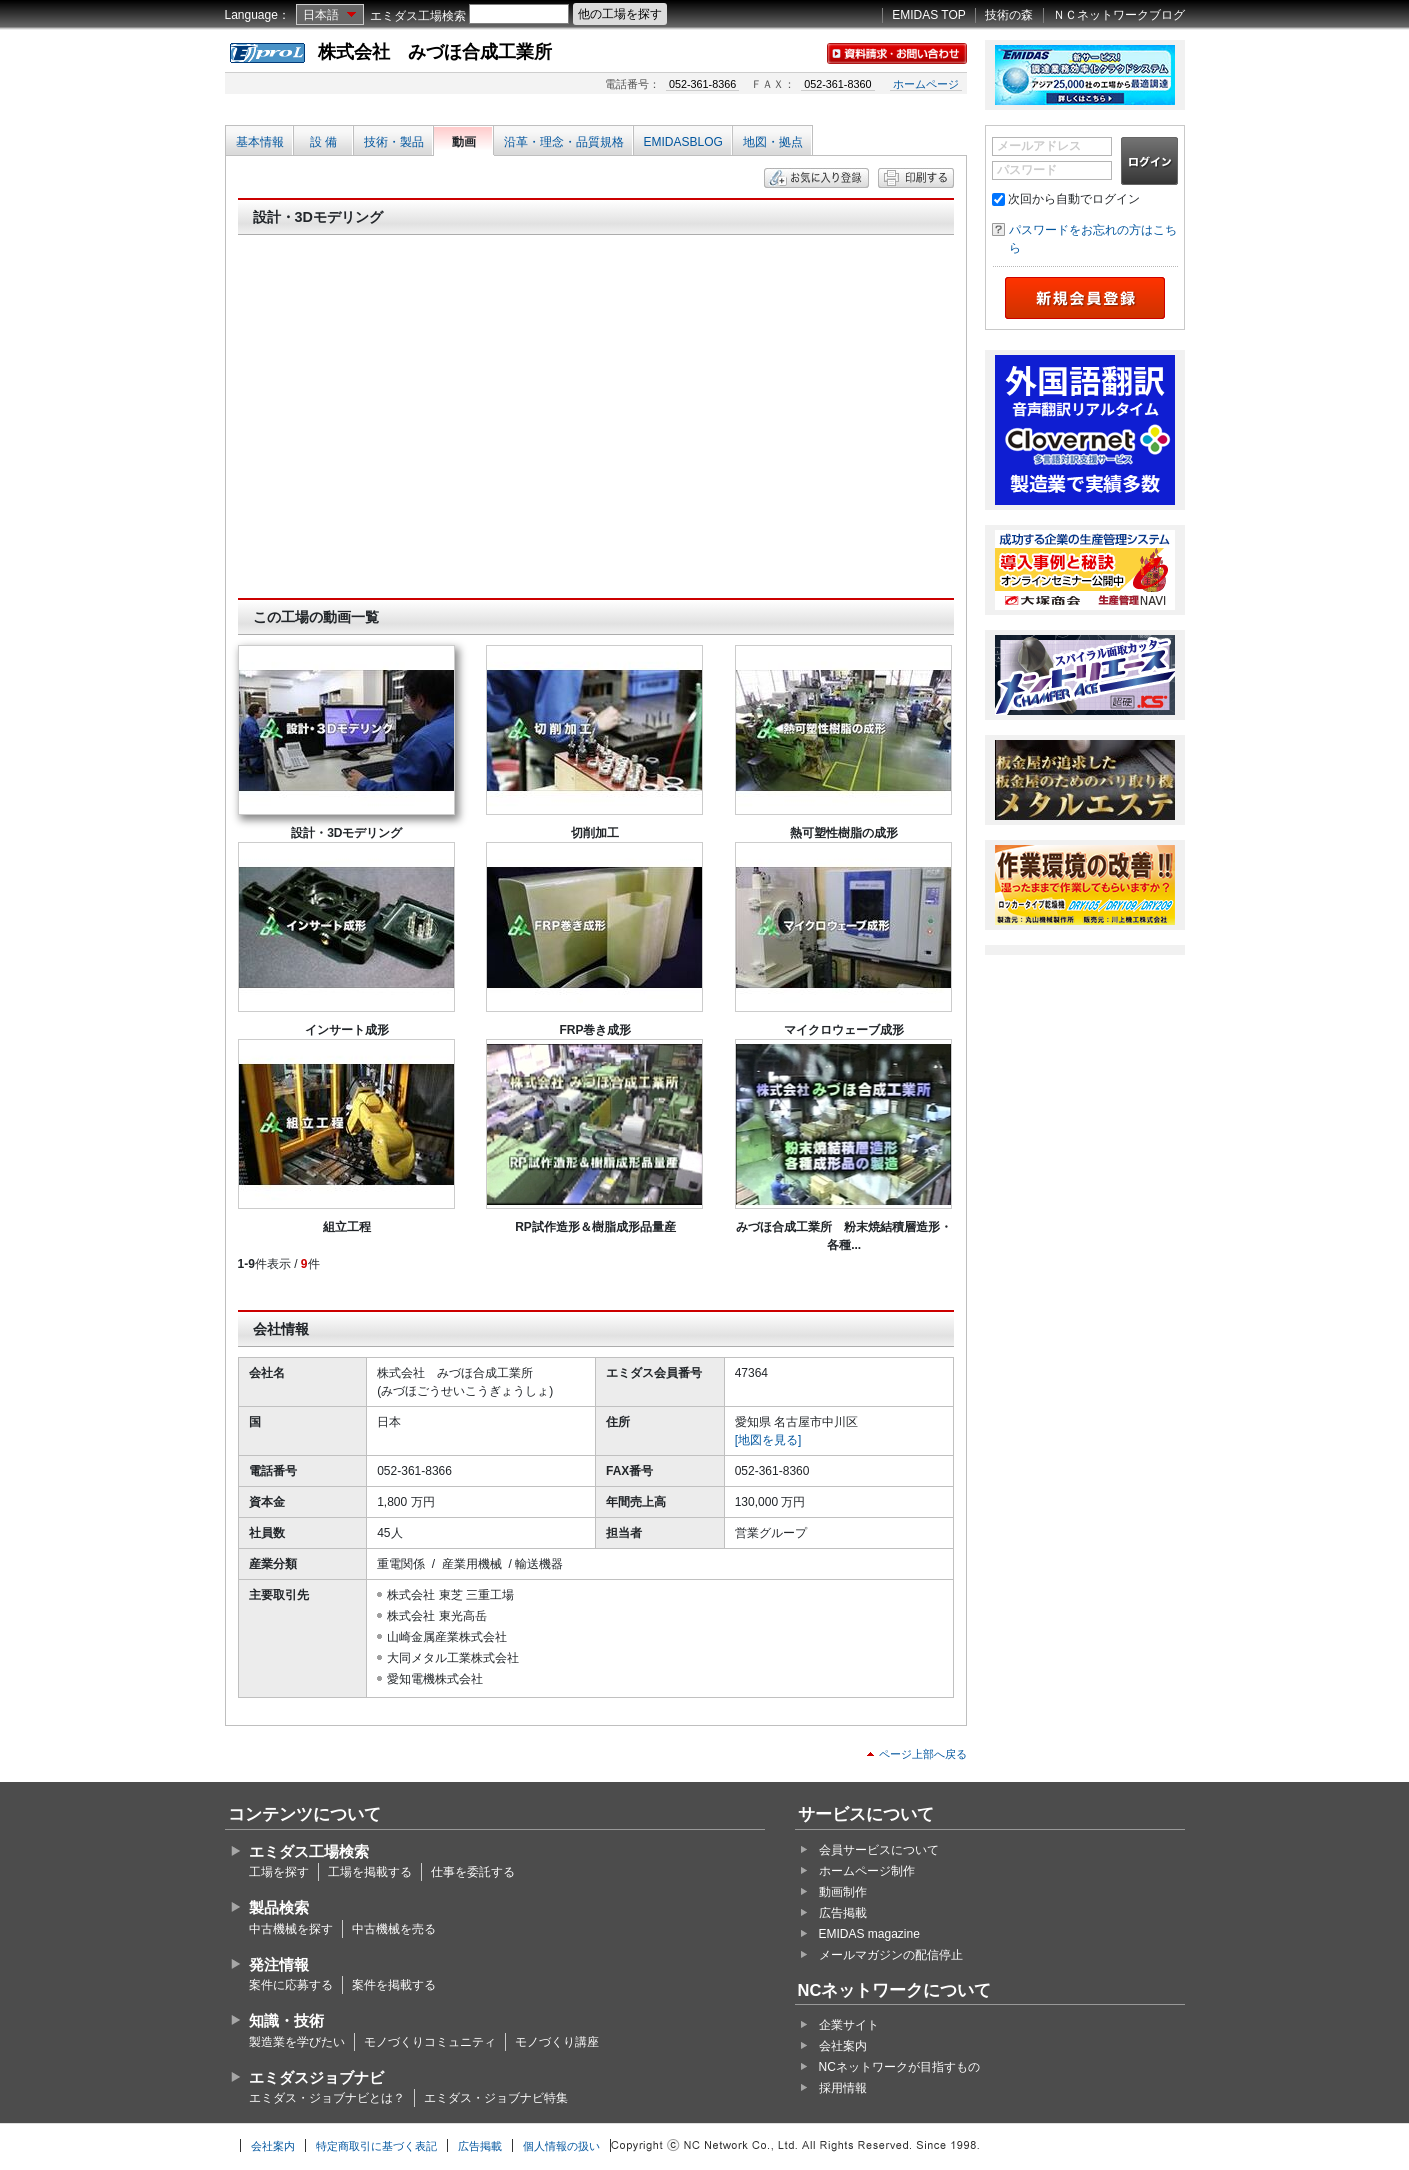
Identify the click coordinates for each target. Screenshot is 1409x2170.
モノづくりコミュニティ (430, 2042)
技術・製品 (394, 142)
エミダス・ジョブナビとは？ (327, 2098)
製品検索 (279, 1907)
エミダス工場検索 (418, 16)
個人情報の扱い (561, 2146)
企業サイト (849, 2025)
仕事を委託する (473, 1872)
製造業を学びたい (297, 2042)
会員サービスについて (879, 1850)
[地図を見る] (768, 1440)
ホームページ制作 (867, 1871)
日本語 (321, 15)
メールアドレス (1039, 146)
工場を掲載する (370, 1872)
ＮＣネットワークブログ (1119, 15)
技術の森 (1009, 15)
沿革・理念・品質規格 (564, 142)
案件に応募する (291, 1985)
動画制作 (843, 1892)
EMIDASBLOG (683, 142)
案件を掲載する (394, 1985)
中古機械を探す (291, 1929)
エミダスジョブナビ (316, 2077)
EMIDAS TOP (929, 15)
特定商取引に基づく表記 (376, 2146)
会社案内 (843, 2046)
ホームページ (926, 84)
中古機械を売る (394, 1929)
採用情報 (843, 2088)
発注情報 (279, 1964)
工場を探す (279, 1872)
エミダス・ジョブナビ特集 (496, 2098)
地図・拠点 (773, 142)
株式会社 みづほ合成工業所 (435, 52)
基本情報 (260, 142)
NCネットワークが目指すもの (899, 2067)
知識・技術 (286, 2020)
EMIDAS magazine (869, 1934)
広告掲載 (843, 1913)
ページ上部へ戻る (923, 1754)
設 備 (323, 142)
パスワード (1027, 170)
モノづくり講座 (557, 2042)
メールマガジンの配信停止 (891, 1955)
